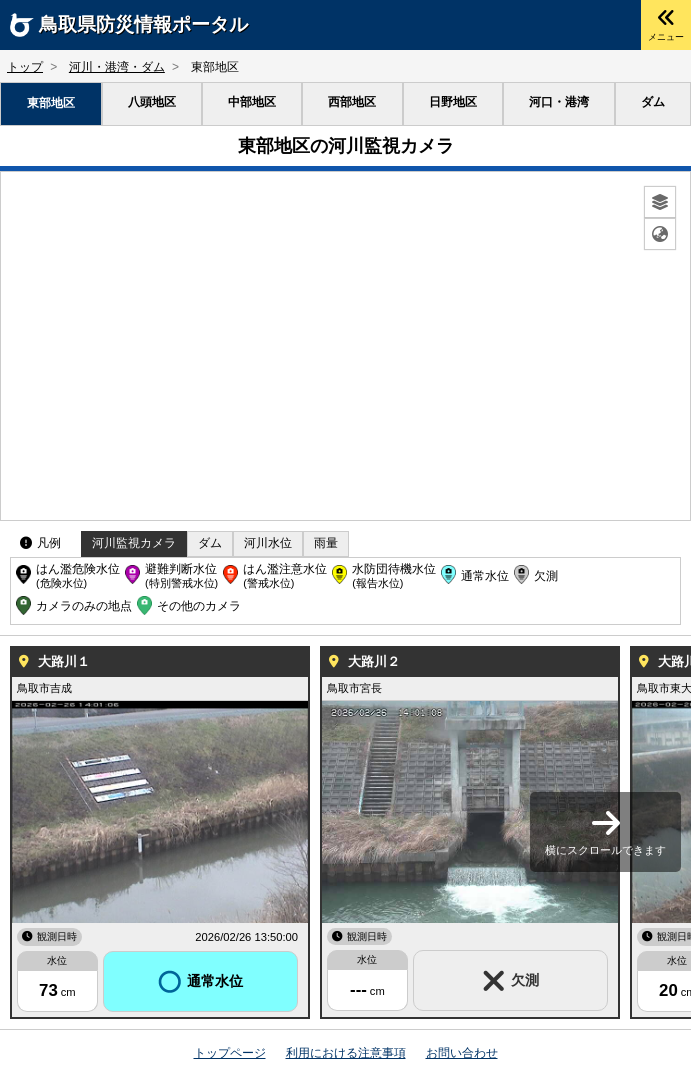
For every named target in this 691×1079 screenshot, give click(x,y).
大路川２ (374, 661)
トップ (25, 67)
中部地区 (252, 102)
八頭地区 (152, 102)
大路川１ (64, 661)
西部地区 (352, 102)
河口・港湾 (559, 102)
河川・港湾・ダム (117, 67)
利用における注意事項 (346, 1053)
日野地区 (453, 102)
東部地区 (51, 103)
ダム (653, 102)
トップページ (230, 1053)
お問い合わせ (462, 1053)
